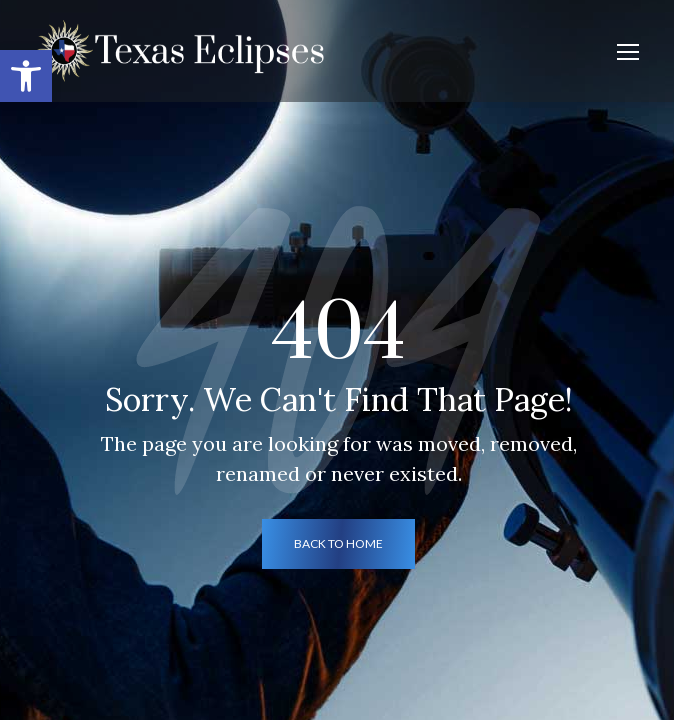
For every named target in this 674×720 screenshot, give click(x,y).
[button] (26, 76)
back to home (338, 543)
